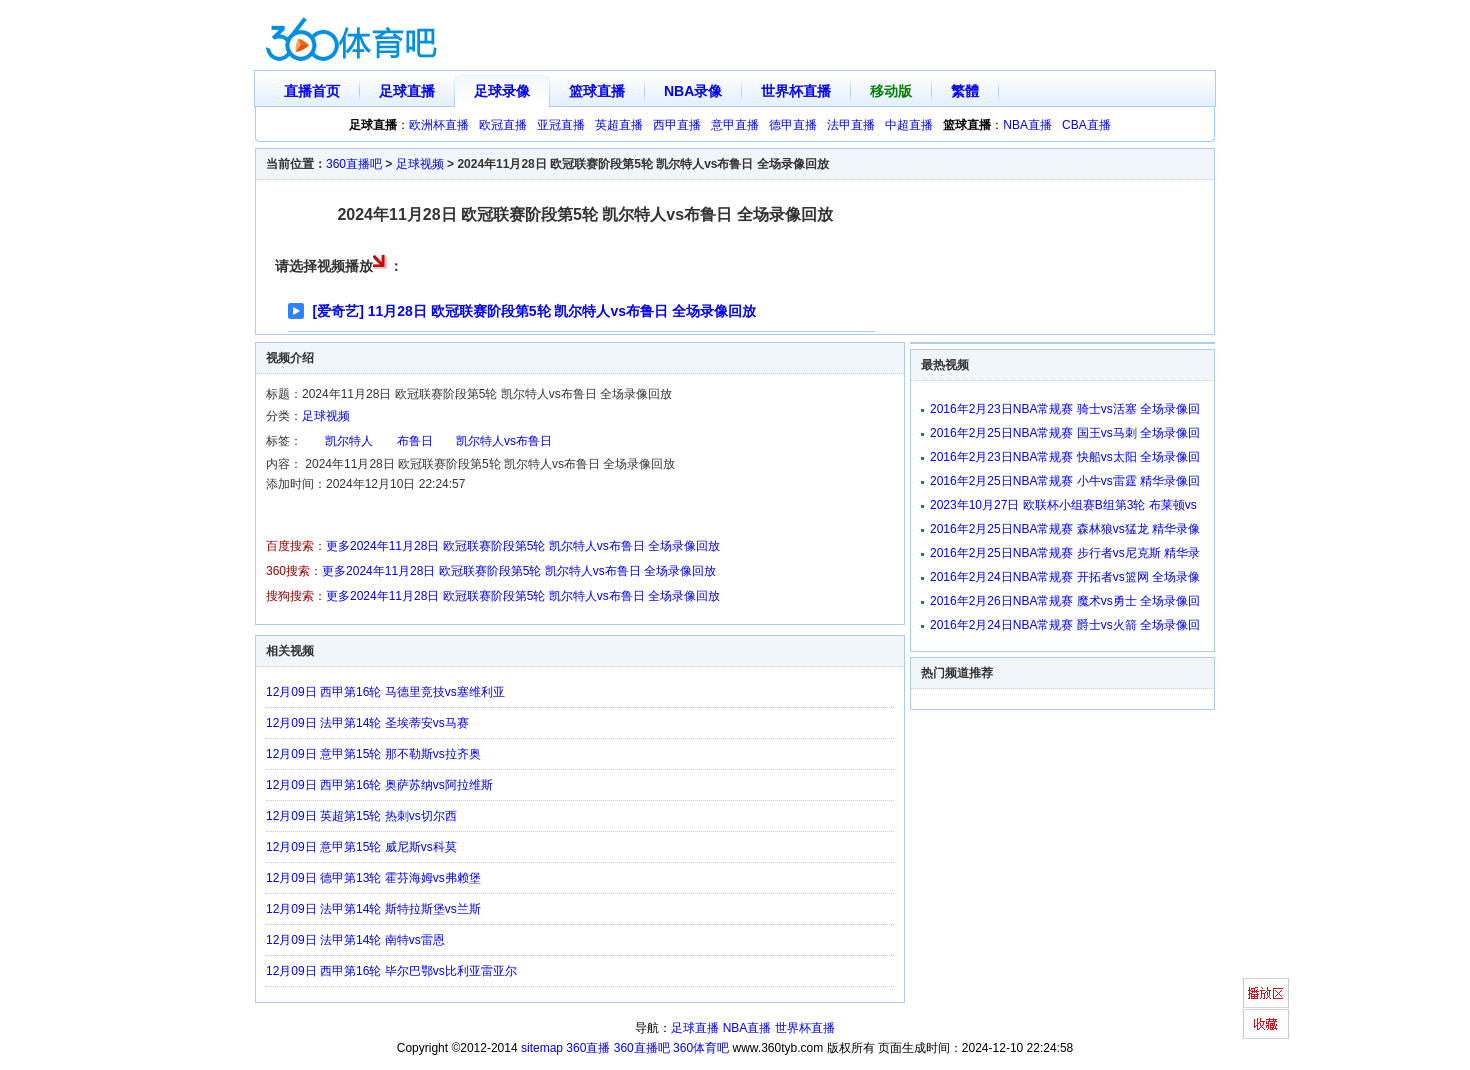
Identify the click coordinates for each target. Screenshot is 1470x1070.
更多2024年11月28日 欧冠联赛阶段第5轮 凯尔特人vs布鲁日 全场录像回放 (523, 546)
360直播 (588, 1048)
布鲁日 (415, 441)
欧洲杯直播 (439, 125)
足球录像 (502, 91)
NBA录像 (693, 91)
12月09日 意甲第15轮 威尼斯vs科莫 (361, 847)
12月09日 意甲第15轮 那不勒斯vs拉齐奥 (373, 754)
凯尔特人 (349, 441)
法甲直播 (851, 125)
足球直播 (407, 91)
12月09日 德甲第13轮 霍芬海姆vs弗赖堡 (373, 878)
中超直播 (909, 125)
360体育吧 (701, 1048)
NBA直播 (1027, 125)
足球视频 (420, 164)
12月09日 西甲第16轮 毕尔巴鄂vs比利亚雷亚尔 (391, 971)
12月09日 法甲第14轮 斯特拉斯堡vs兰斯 (373, 909)
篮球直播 (597, 91)
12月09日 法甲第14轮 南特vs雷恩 (355, 940)
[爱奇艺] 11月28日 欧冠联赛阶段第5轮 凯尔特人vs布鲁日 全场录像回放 (534, 311)
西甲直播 (677, 125)
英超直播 (619, 125)
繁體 (965, 91)
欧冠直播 (503, 125)
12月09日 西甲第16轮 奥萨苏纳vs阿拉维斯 (379, 785)
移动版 (891, 91)
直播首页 (312, 91)
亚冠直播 (561, 125)
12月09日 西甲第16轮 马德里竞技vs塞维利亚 (385, 692)
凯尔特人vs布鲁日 (504, 441)
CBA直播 (1086, 125)
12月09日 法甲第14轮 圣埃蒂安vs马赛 (367, 723)
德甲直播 (793, 125)
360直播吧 (354, 164)
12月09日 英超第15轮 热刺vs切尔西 (361, 816)
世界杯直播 (796, 91)
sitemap (542, 1048)
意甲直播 (735, 125)
